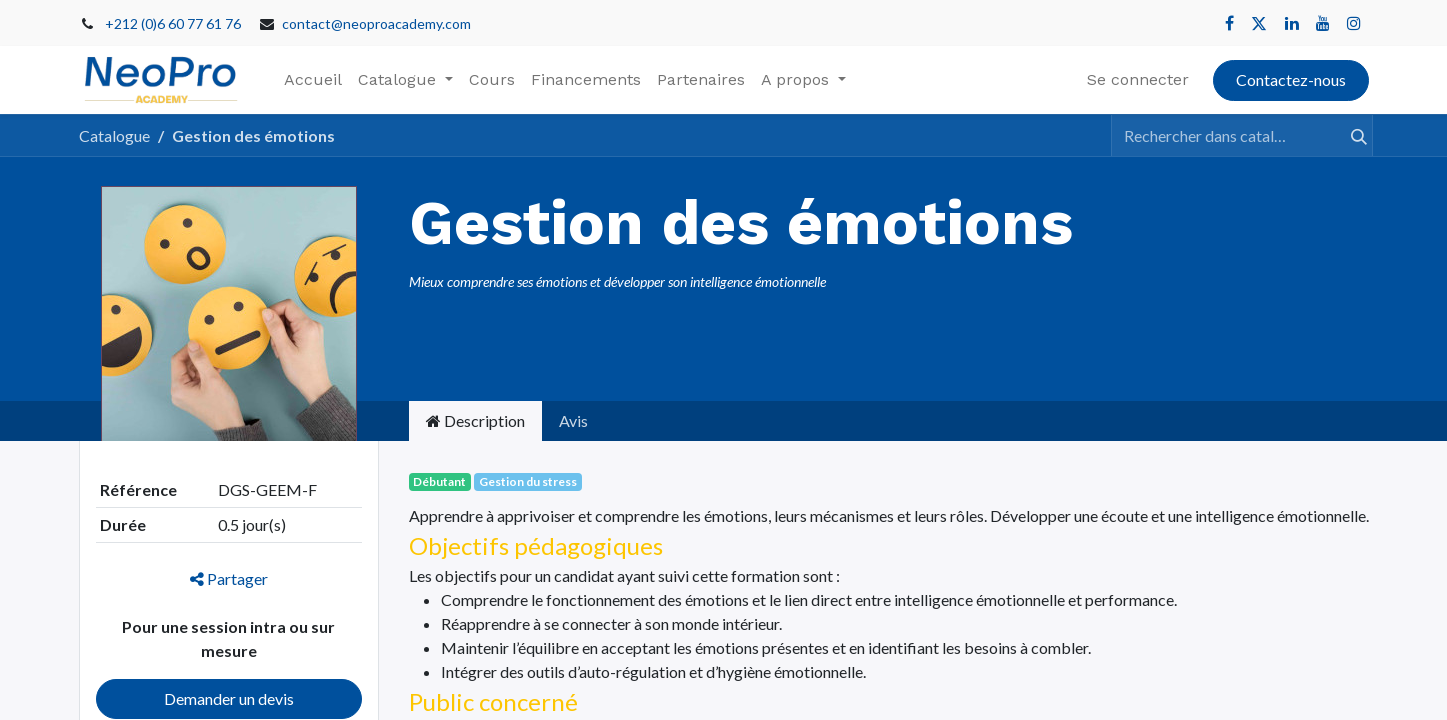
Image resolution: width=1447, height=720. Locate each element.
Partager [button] (229, 578)
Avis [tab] (573, 420)
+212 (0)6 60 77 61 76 (173, 23)
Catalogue (114, 135)
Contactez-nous (1291, 79)
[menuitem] (313, 80)
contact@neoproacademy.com (376, 23)
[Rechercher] (1350, 135)
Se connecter (1138, 79)
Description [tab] (475, 420)
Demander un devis (229, 698)
